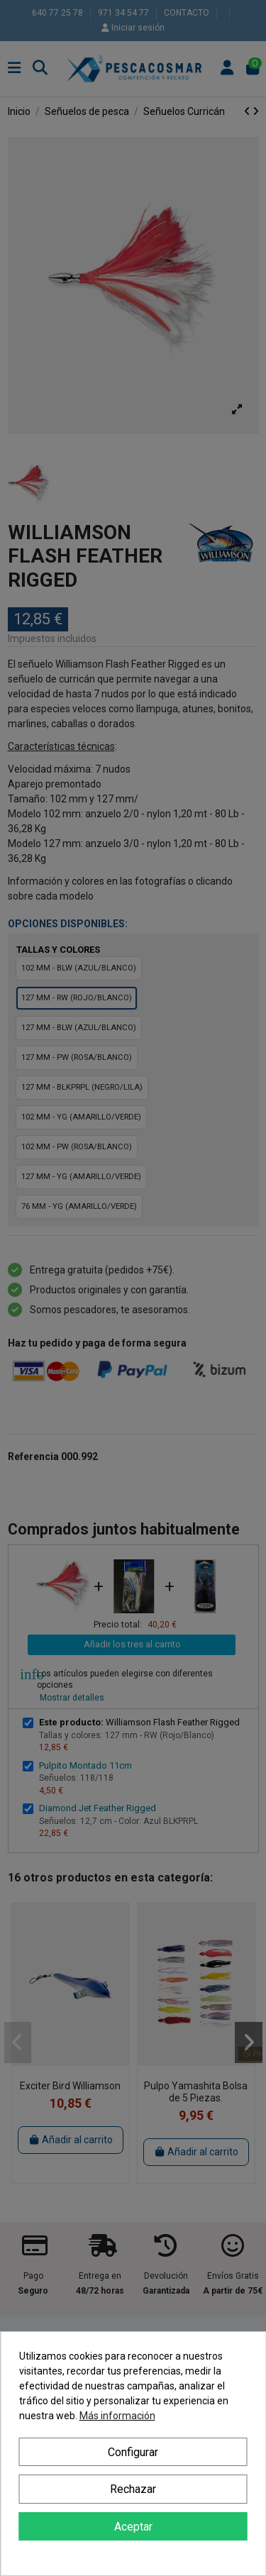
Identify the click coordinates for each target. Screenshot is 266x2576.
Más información (117, 2415)
